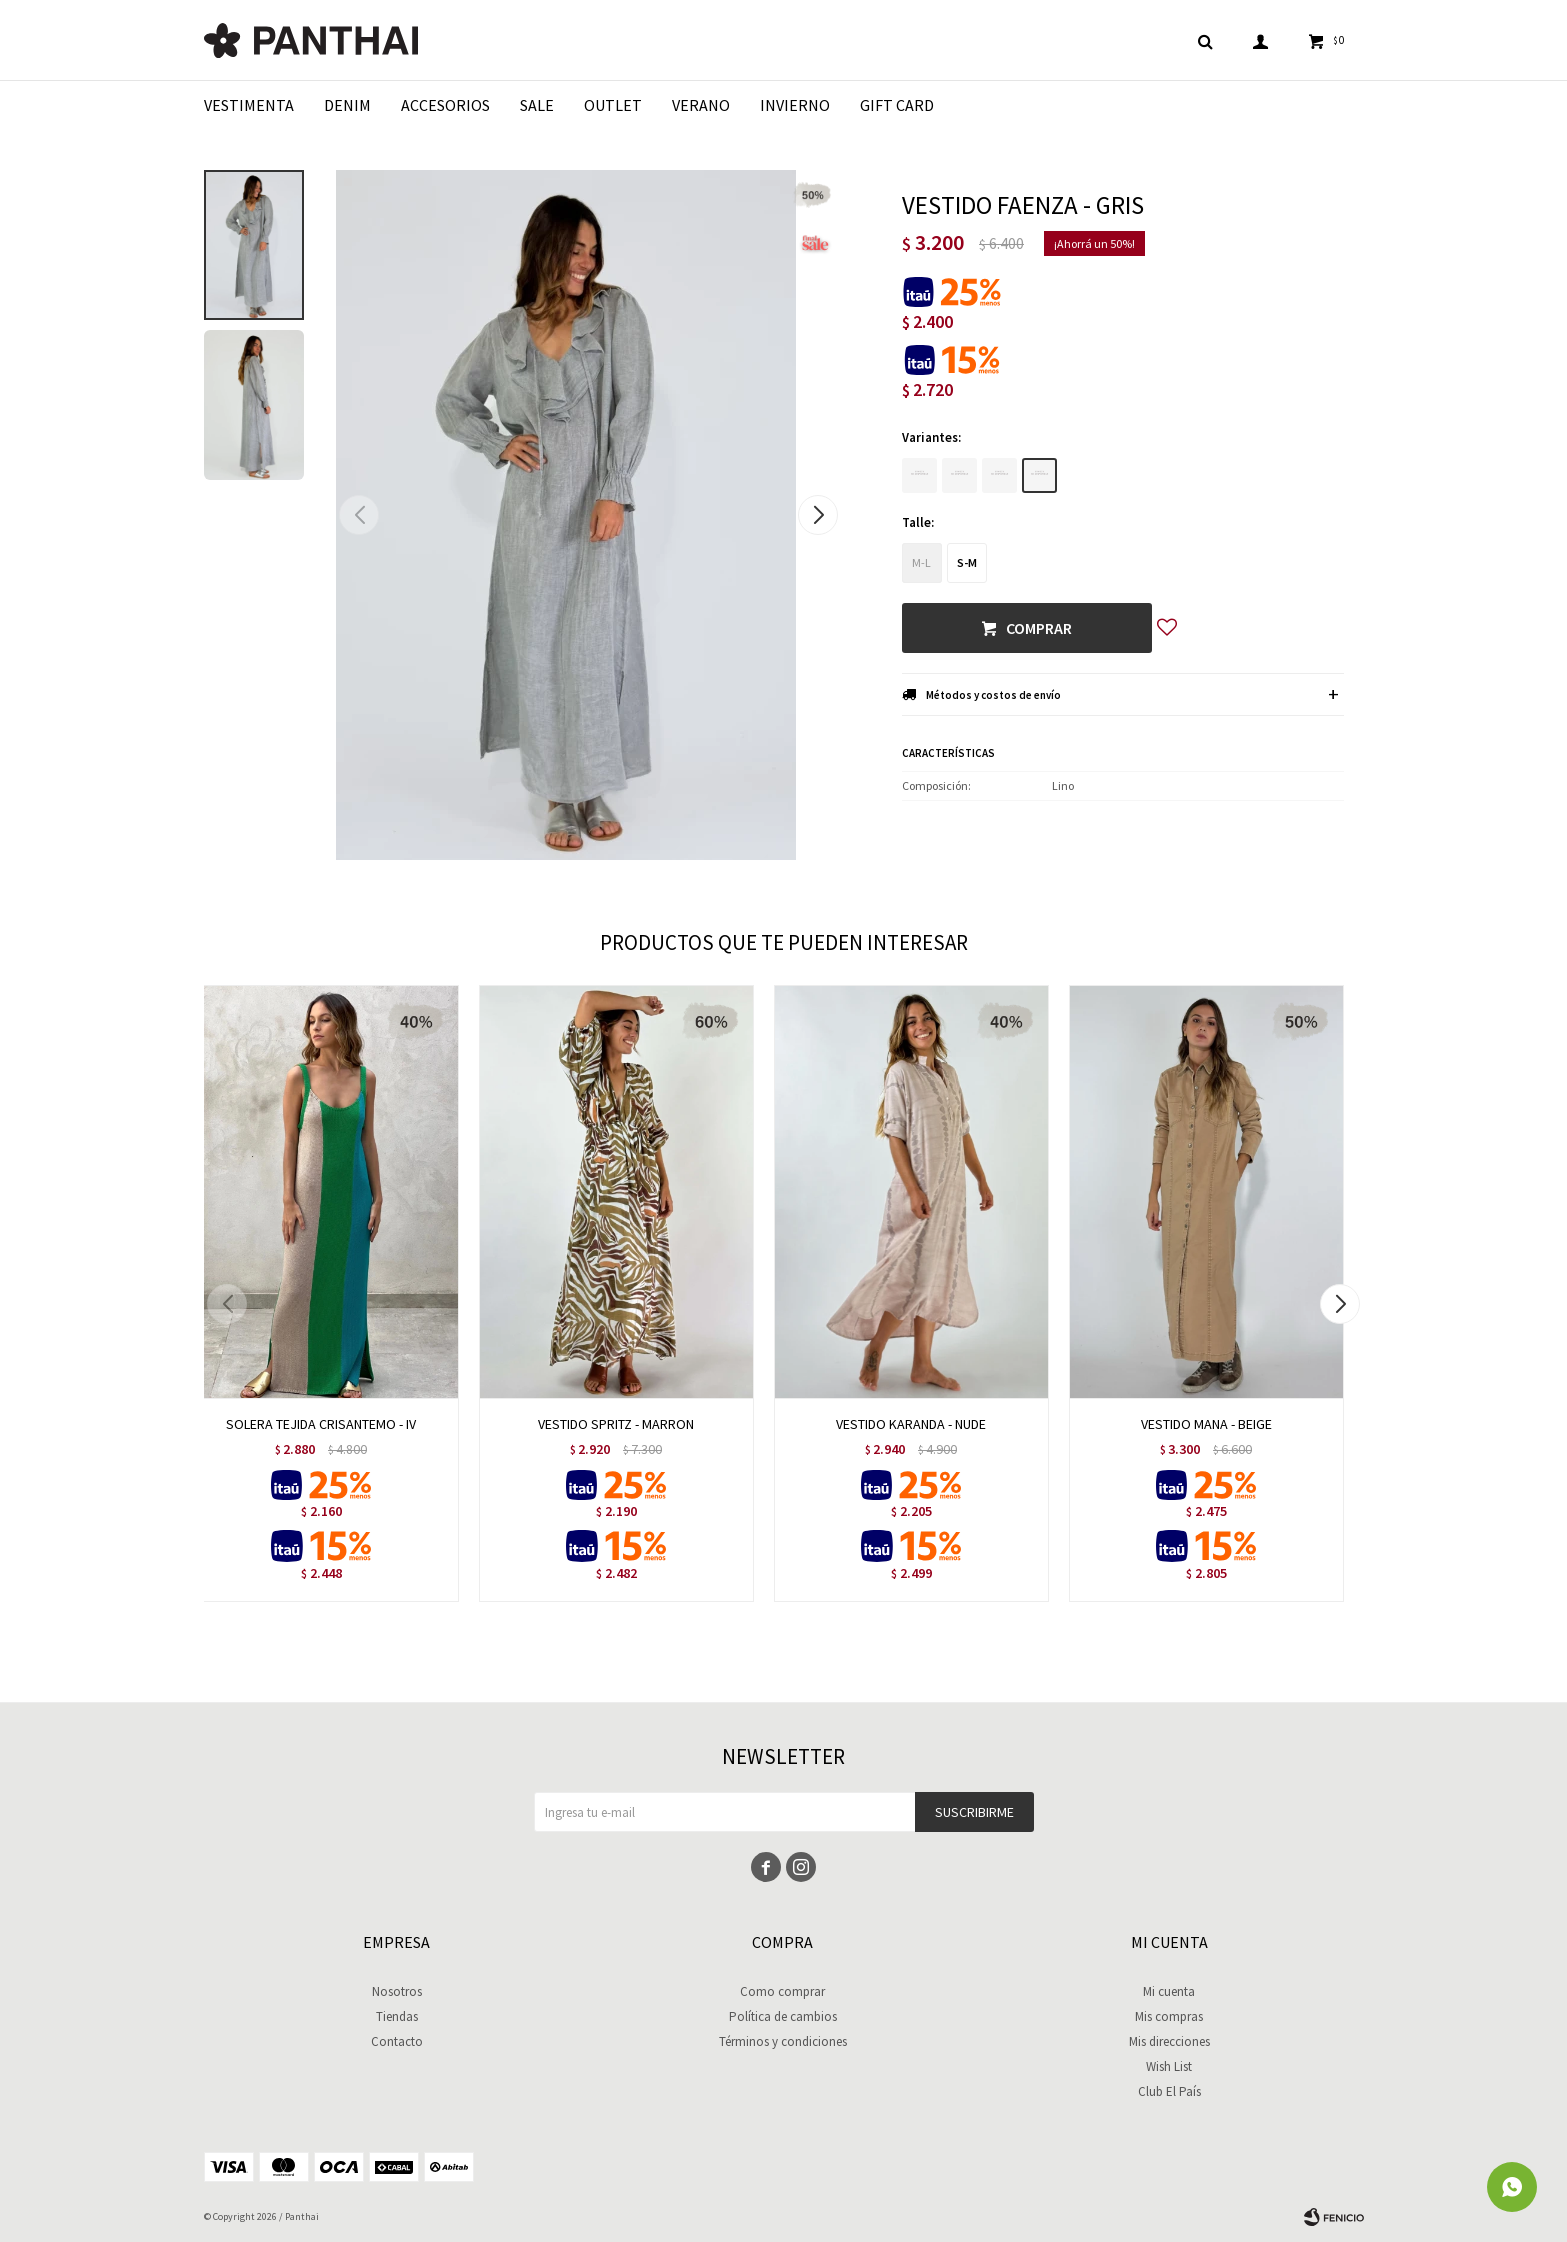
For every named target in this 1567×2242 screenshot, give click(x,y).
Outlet (613, 105)
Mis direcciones (1169, 2041)
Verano (701, 105)
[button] (818, 515)
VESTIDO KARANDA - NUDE (911, 1424)
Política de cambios (783, 2016)
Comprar (1039, 628)
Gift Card (897, 105)
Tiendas (397, 2016)
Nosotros (397, 1991)
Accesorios (445, 105)
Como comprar (782, 1991)
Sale (537, 105)
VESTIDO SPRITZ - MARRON (616, 1424)
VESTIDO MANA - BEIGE (1206, 1424)
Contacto (397, 2041)
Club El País (1169, 2091)
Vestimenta (249, 105)
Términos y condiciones (783, 2041)
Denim (347, 105)
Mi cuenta (1169, 1991)
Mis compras (1169, 2016)
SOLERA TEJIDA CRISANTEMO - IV (321, 1424)
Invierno (795, 105)
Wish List (1169, 2066)
